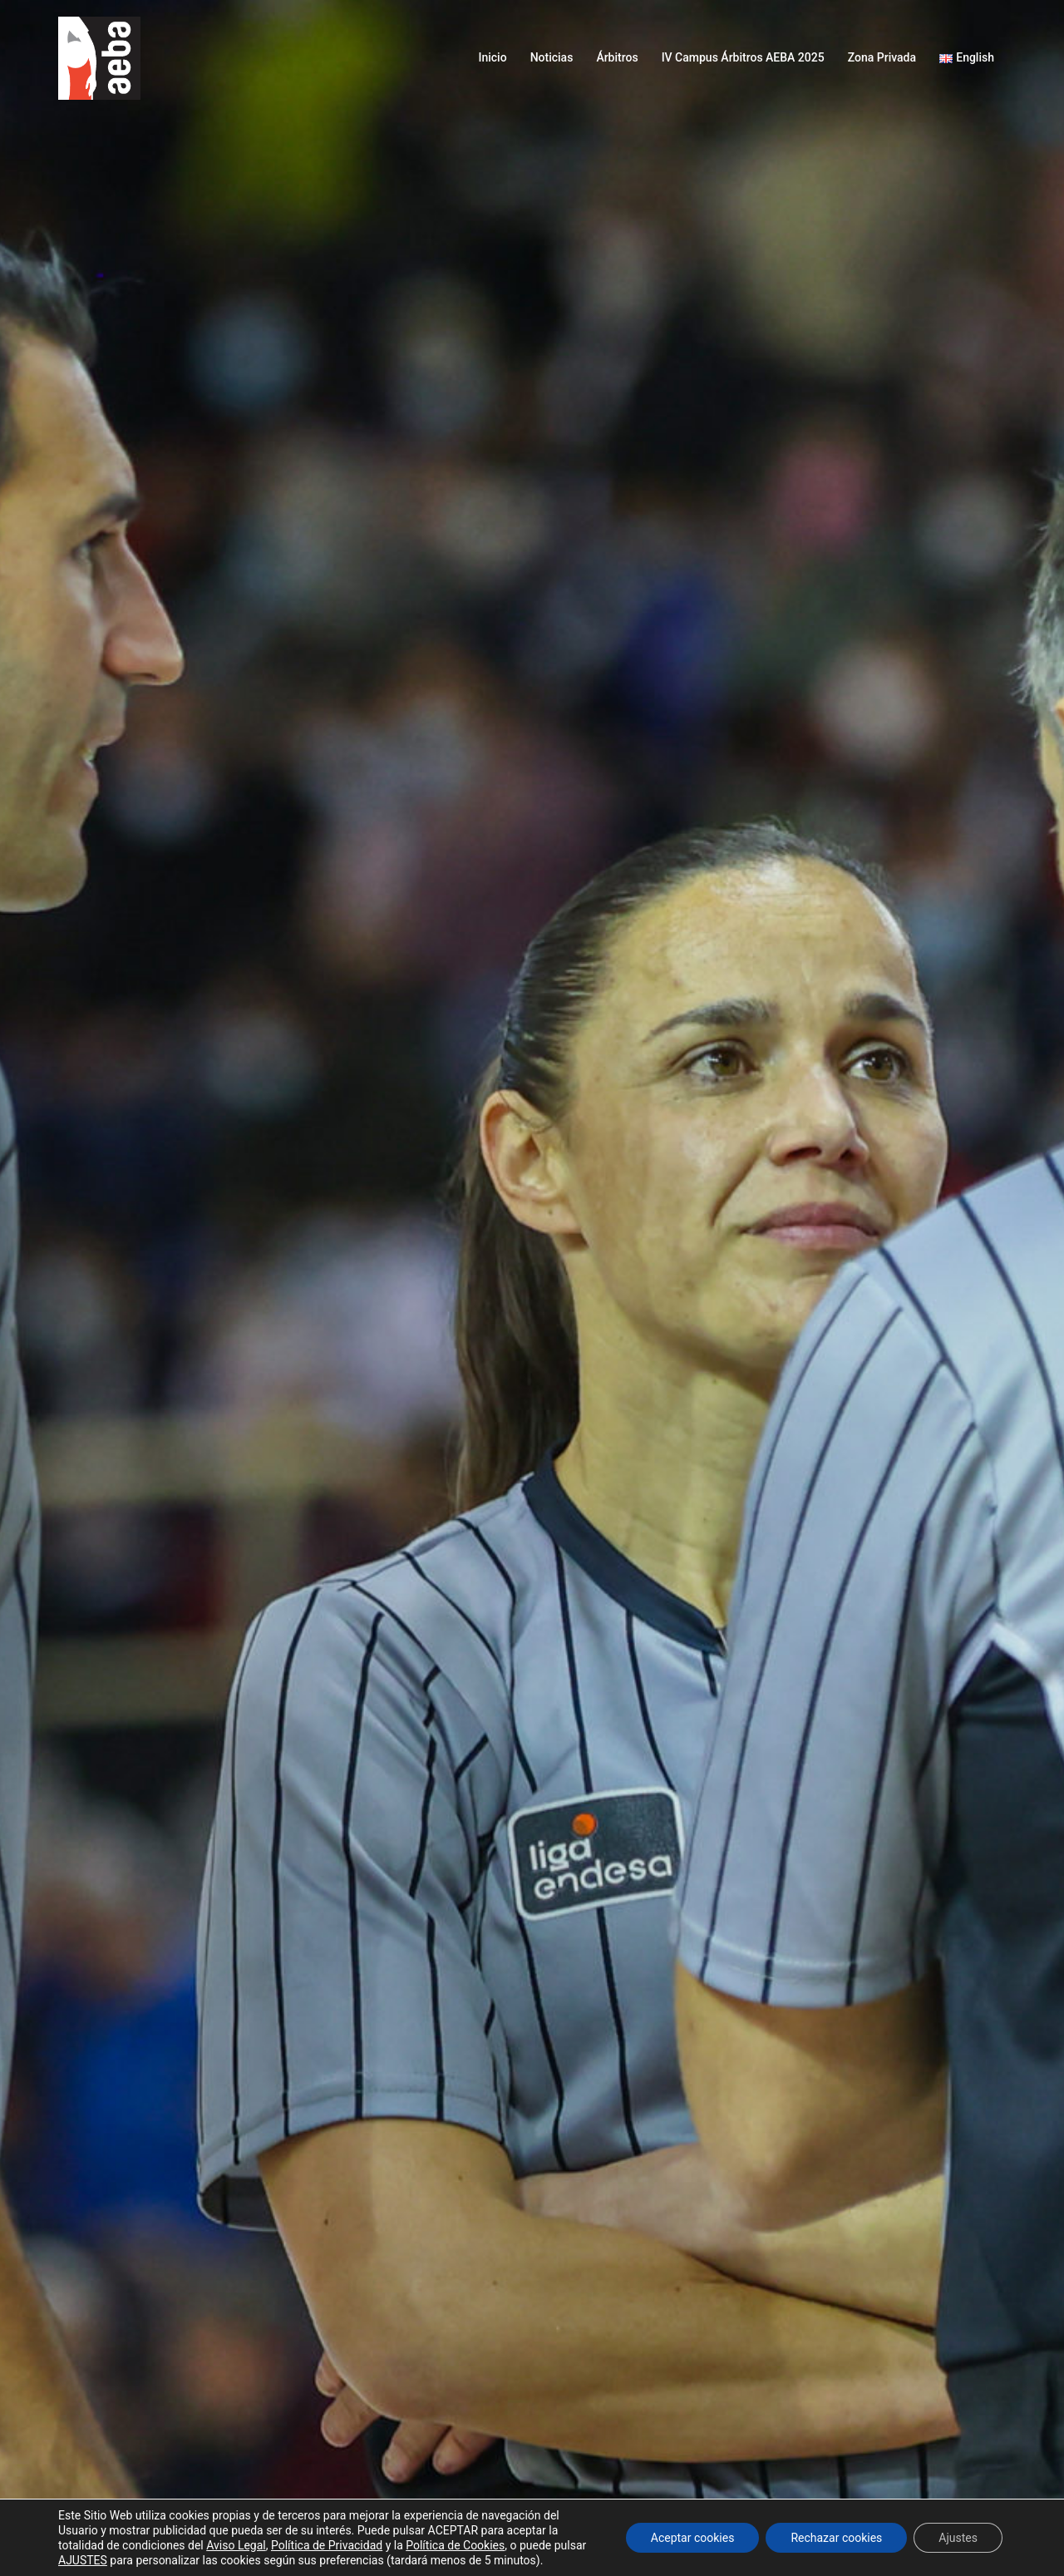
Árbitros (617, 57)
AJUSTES (82, 2560)
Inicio (492, 57)
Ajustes (958, 2537)
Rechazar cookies (836, 2537)
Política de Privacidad (326, 2545)
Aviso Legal (236, 2545)
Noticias (552, 57)
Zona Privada (882, 57)
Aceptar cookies (693, 2537)
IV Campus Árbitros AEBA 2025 (743, 57)
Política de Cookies (455, 2545)
